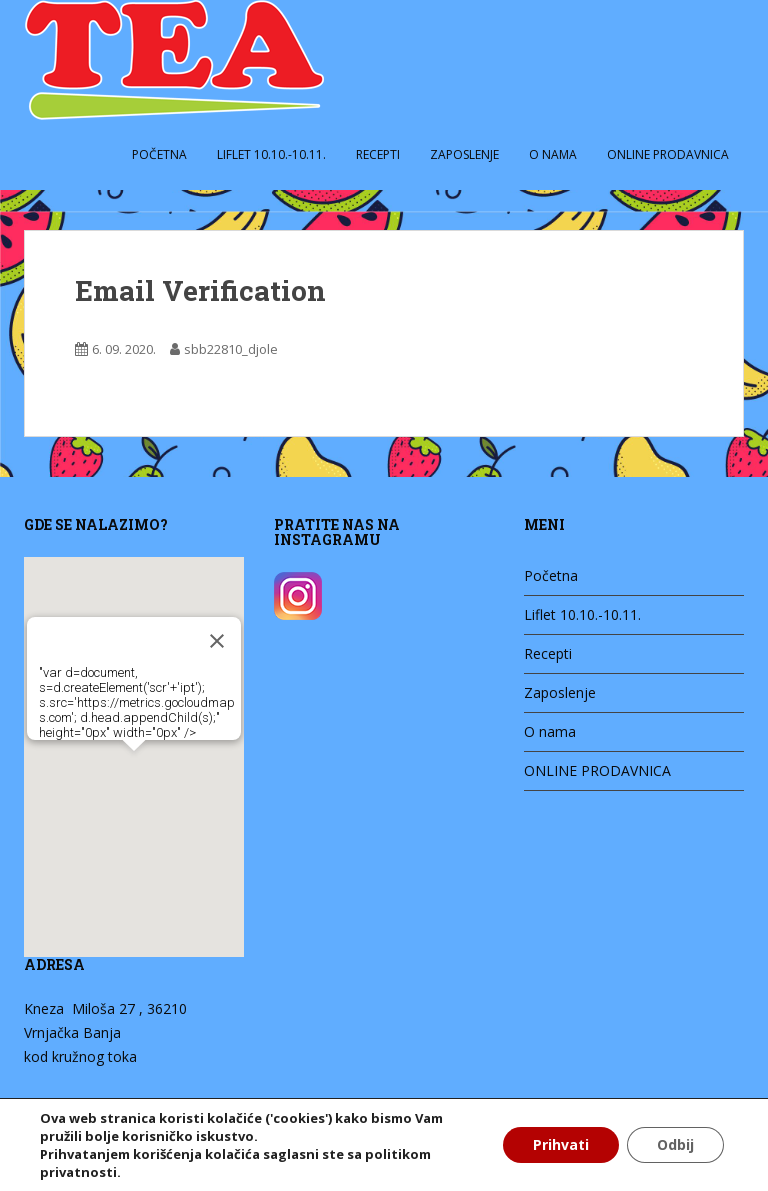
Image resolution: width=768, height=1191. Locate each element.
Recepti (378, 154)
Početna (159, 154)
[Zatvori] (195, 631)
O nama (553, 154)
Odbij (675, 1144)
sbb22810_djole (231, 349)
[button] (112, 759)
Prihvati (561, 1144)
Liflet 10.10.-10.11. (271, 154)
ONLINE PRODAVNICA (668, 154)
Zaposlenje (464, 154)
